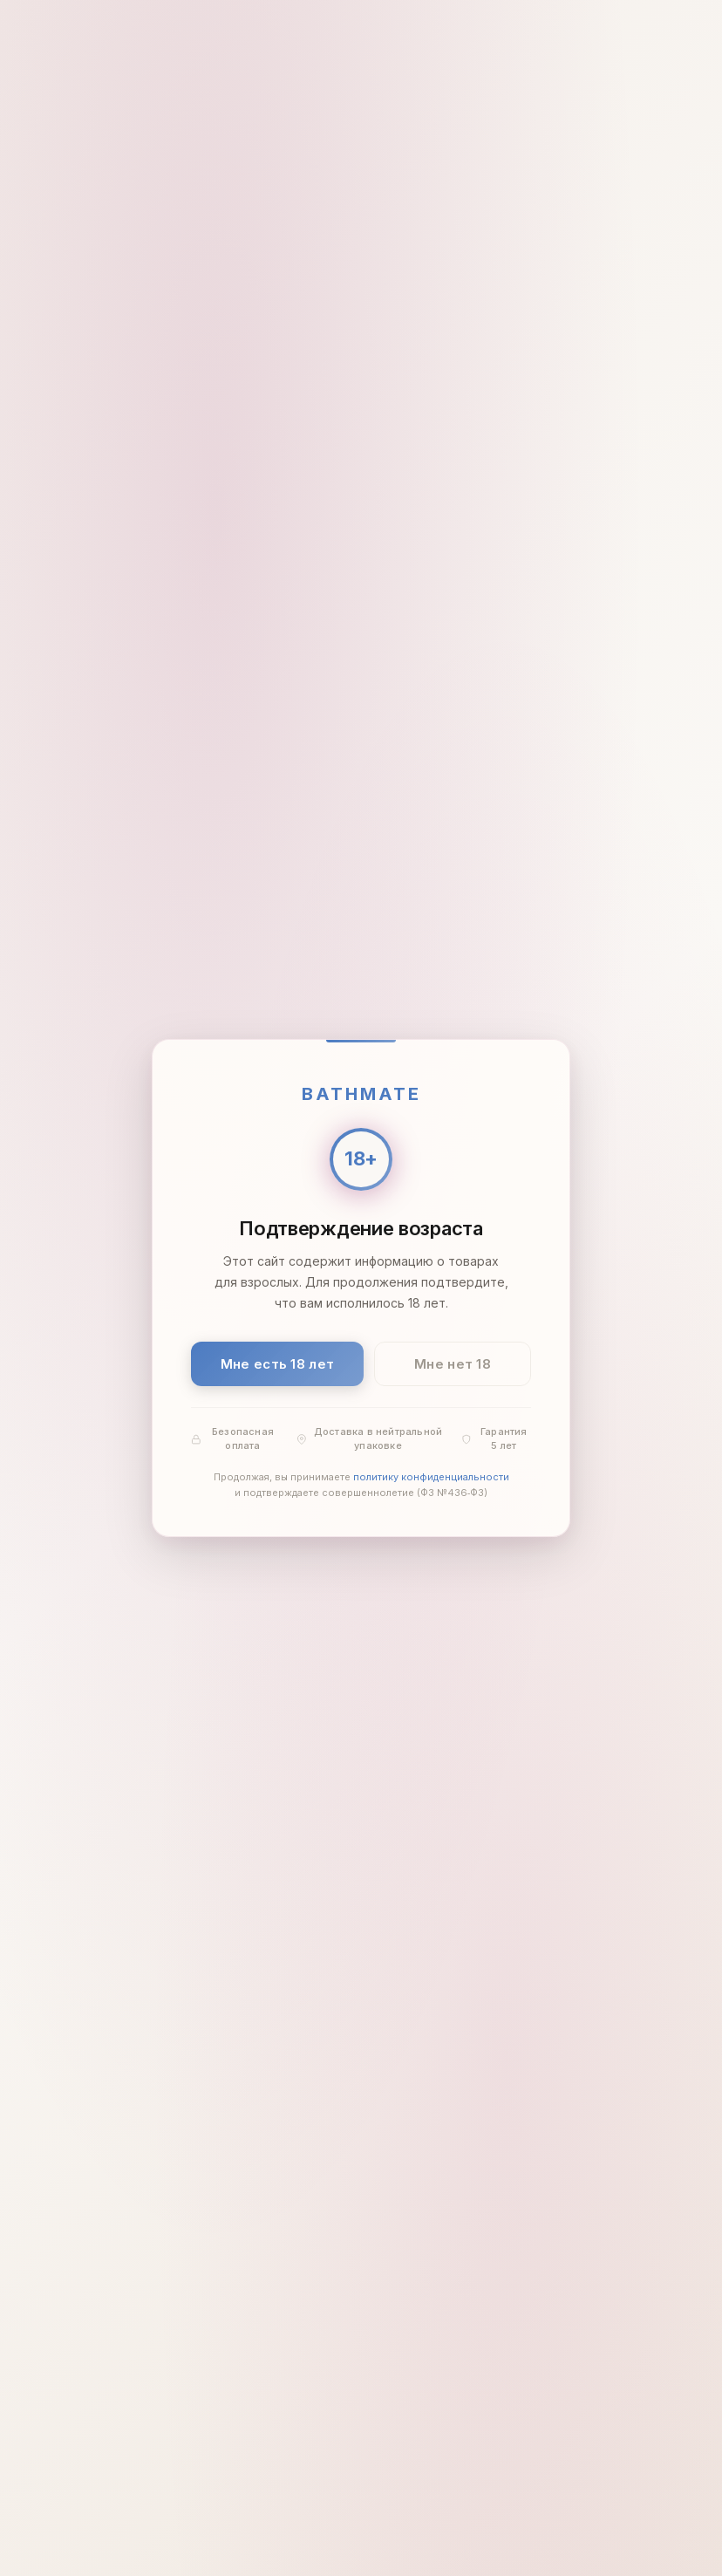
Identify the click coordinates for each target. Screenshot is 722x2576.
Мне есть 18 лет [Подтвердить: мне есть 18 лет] (278, 1364)
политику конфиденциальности (431, 1478)
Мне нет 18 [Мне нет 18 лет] (452, 1364)
